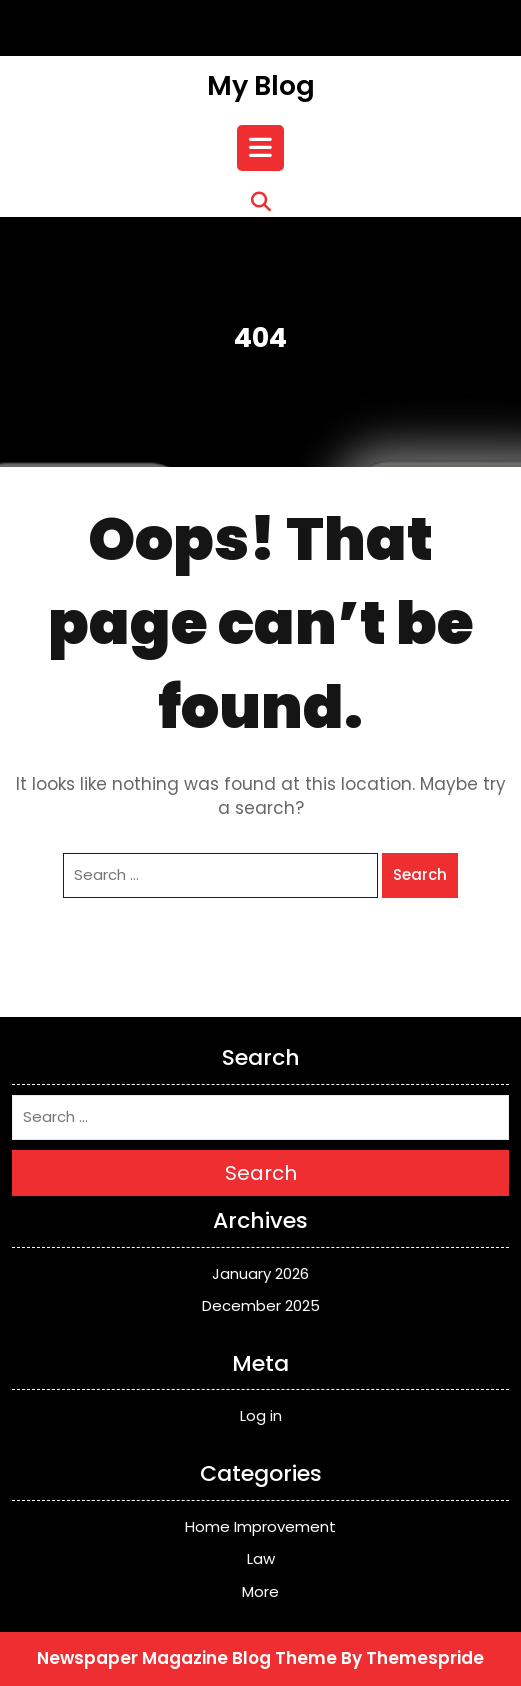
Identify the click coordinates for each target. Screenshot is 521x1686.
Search (420, 874)
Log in (261, 1415)
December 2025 (261, 1305)
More (260, 1591)
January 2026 (260, 1273)
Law (261, 1558)
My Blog (261, 85)
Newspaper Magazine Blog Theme (187, 1658)
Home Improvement (260, 1526)
